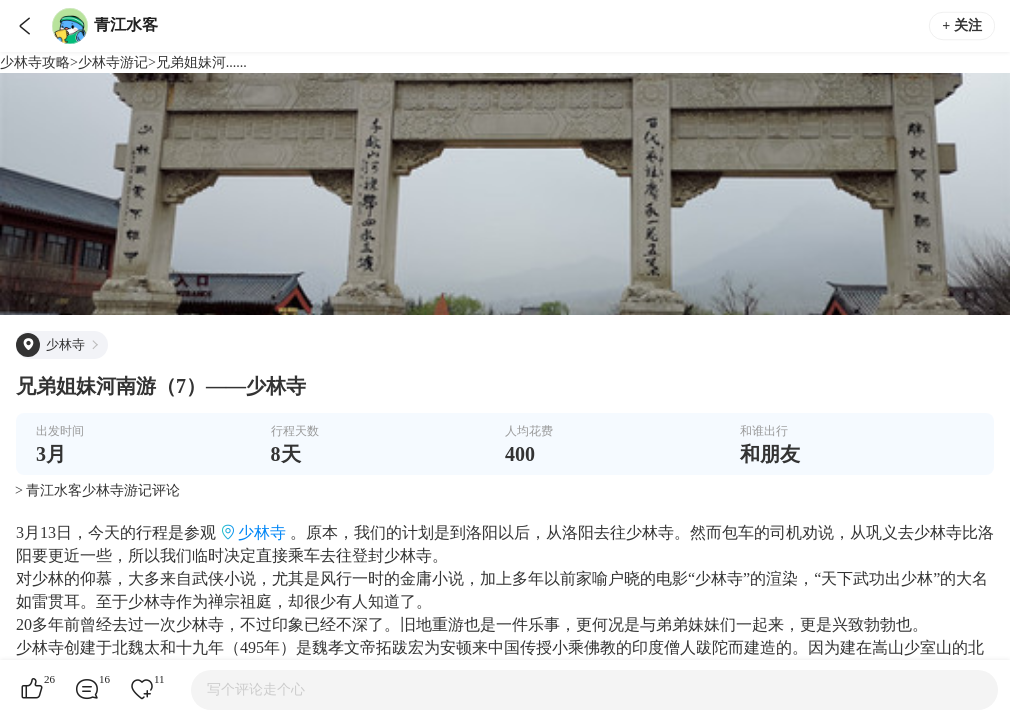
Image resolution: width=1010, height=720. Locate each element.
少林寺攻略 (35, 62)
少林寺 (262, 532)
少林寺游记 (113, 62)
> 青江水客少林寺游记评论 (97, 490)
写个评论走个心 (256, 689)
